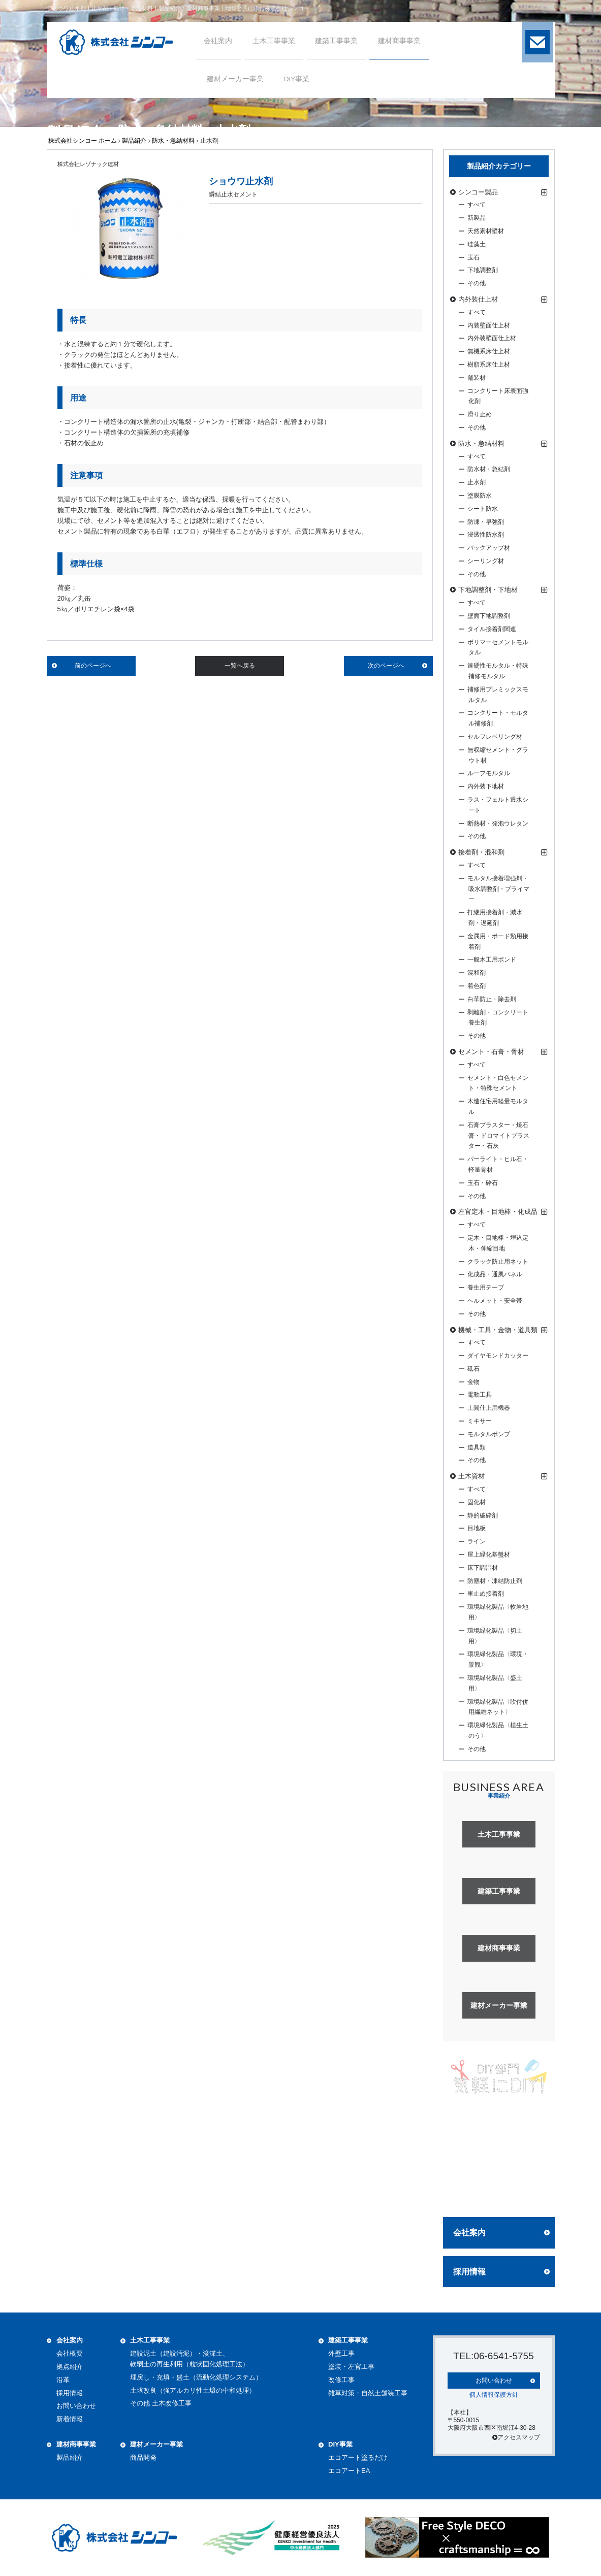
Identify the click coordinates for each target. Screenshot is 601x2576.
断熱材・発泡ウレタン (497, 823)
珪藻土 (476, 244)
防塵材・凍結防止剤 (494, 1580)
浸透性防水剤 (485, 534)
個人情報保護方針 (493, 2393)
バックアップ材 (488, 547)
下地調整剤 (482, 270)
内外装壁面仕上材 (491, 338)
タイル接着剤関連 (491, 629)
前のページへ (93, 665)
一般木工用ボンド (491, 959)
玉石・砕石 (482, 1182)
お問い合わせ (76, 2405)
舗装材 (476, 377)
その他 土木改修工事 (161, 2403)
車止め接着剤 (485, 1593)
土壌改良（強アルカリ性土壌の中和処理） (193, 2390)
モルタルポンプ (488, 1434)
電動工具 (479, 1394)
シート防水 (482, 508)
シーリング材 (485, 561)
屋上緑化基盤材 (488, 1554)
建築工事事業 (348, 2340)
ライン (476, 1541)
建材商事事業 (76, 2444)
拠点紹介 (69, 2366)
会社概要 (69, 2353)
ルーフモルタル (488, 773)
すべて (476, 204)
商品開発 (143, 2457)
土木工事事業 (150, 2340)
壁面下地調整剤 (488, 615)
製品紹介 (134, 140)
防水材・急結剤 (488, 469)
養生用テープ (485, 1287)
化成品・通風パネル (494, 1274)
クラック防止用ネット (497, 1261)
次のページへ (386, 665)
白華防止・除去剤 (491, 999)
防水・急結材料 (173, 140)
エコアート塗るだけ (358, 2457)
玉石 (473, 257)
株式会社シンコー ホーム (82, 140)
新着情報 (69, 2419)
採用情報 (469, 2271)
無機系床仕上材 (488, 351)
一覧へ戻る (240, 665)
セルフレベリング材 (494, 736)
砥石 (473, 1368)
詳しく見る (499, 2189)
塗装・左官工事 (351, 2366)
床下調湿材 (482, 1567)
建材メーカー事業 (156, 2444)
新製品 (476, 217)
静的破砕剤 (482, 1515)
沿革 (63, 2380)
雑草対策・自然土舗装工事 (367, 2393)
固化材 (476, 1502)
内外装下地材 (485, 786)
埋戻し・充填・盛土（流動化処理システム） (196, 2377)
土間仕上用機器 (488, 1407)
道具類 (476, 1447)
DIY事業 (340, 2444)
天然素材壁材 (485, 231)
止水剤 (476, 482)
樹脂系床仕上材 (488, 364)
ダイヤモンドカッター (497, 1355)
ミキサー (479, 1421)
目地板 (476, 1528)
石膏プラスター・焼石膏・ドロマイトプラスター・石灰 (498, 1135)
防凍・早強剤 (485, 521)
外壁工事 (341, 2353)
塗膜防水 (479, 495)
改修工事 (341, 2380)
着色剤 (476, 985)
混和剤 (476, 972)
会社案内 (469, 2232)
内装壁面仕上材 (488, 325)
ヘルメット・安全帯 (494, 1300)
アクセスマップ (516, 2436)
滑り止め (479, 414)
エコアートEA (349, 2470)
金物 (473, 1381)
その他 (476, 283)
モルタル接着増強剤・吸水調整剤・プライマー (498, 889)
